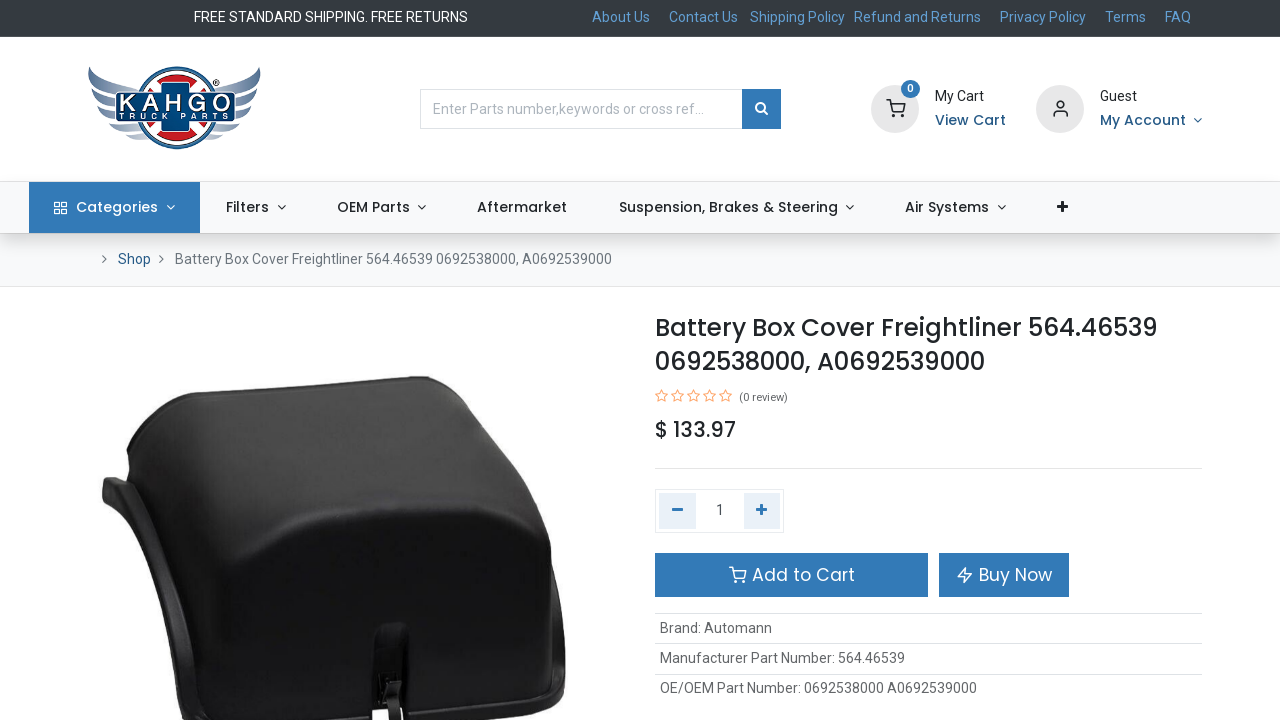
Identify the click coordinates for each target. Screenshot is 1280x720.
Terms (1125, 17)
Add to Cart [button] (792, 575)
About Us (621, 17)
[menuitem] (572, 208)
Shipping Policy (799, 17)
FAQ (1178, 17)
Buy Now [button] (1004, 575)
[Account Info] (1151, 121)
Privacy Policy (1043, 17)
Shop (134, 259)
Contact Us (703, 17)
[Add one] (762, 511)
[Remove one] (677, 511)
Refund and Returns (917, 17)
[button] (1112, 208)
